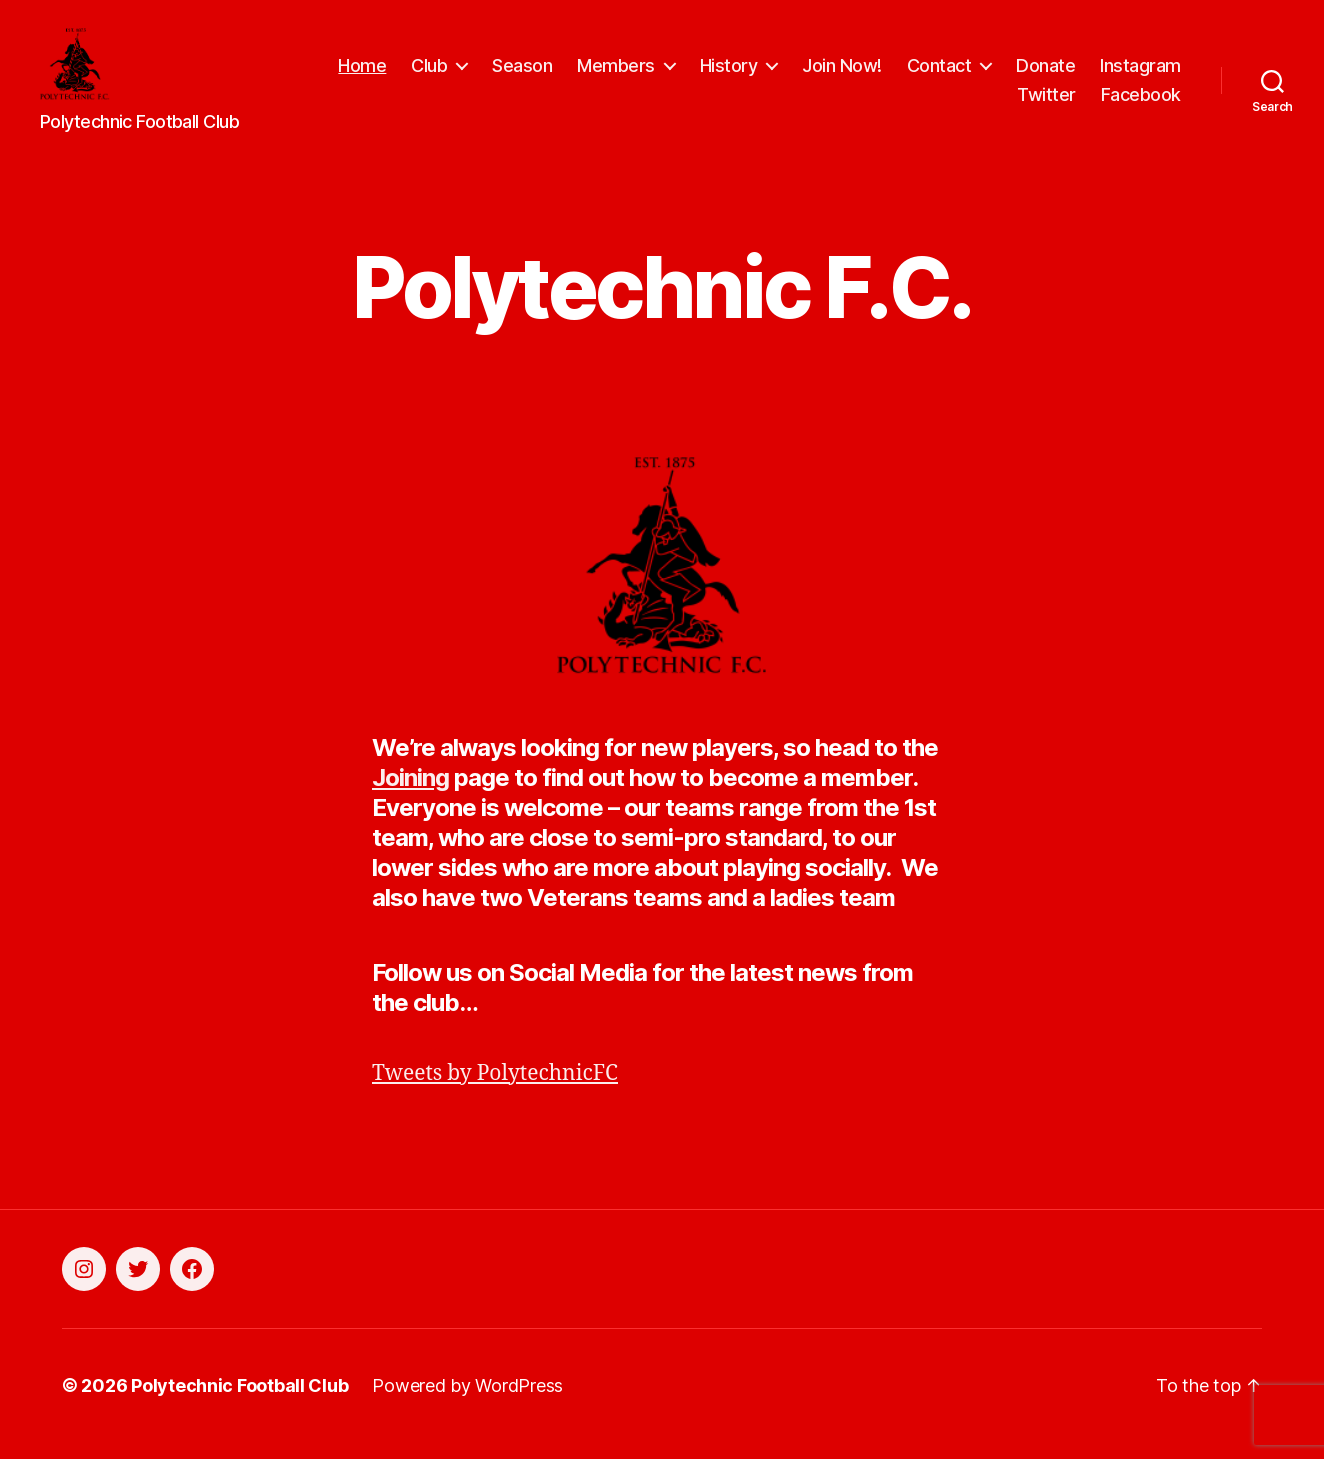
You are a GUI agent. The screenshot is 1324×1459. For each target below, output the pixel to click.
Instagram (1140, 73)
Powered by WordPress (467, 1402)
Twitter (1046, 103)
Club (429, 73)
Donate (1045, 73)
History (729, 73)
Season (522, 73)
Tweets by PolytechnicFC (495, 1089)
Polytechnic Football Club (239, 1402)
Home (362, 73)
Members (616, 73)
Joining (410, 793)
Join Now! (842, 73)
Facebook (1141, 103)
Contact (939, 73)
